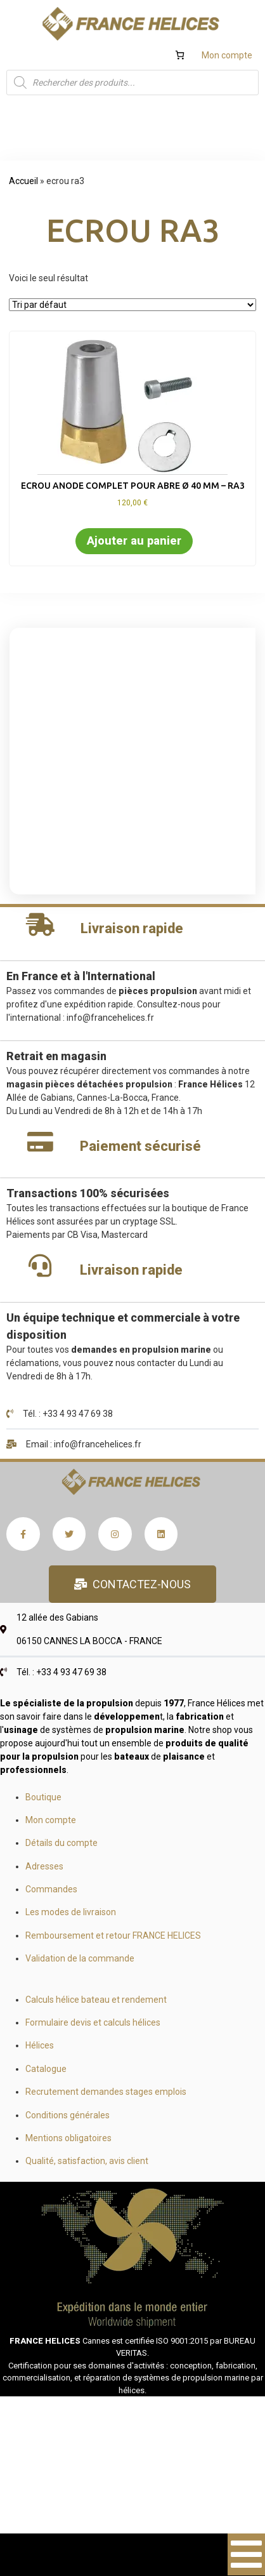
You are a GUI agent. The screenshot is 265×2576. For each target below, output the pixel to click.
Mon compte (227, 55)
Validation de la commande (79, 1958)
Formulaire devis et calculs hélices (92, 2022)
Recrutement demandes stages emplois (105, 2092)
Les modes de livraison (70, 1912)
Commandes (51, 1889)
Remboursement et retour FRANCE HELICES (113, 1935)
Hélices (39, 2045)
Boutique (43, 1797)
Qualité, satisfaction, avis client (86, 2161)
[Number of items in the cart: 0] (180, 55)
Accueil (23, 181)
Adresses (44, 1866)
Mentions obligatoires (68, 2138)
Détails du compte (61, 1843)
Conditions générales (67, 2115)
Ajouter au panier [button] (134, 540)
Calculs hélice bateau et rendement (96, 2000)
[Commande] (132, 304)
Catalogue (46, 2069)
